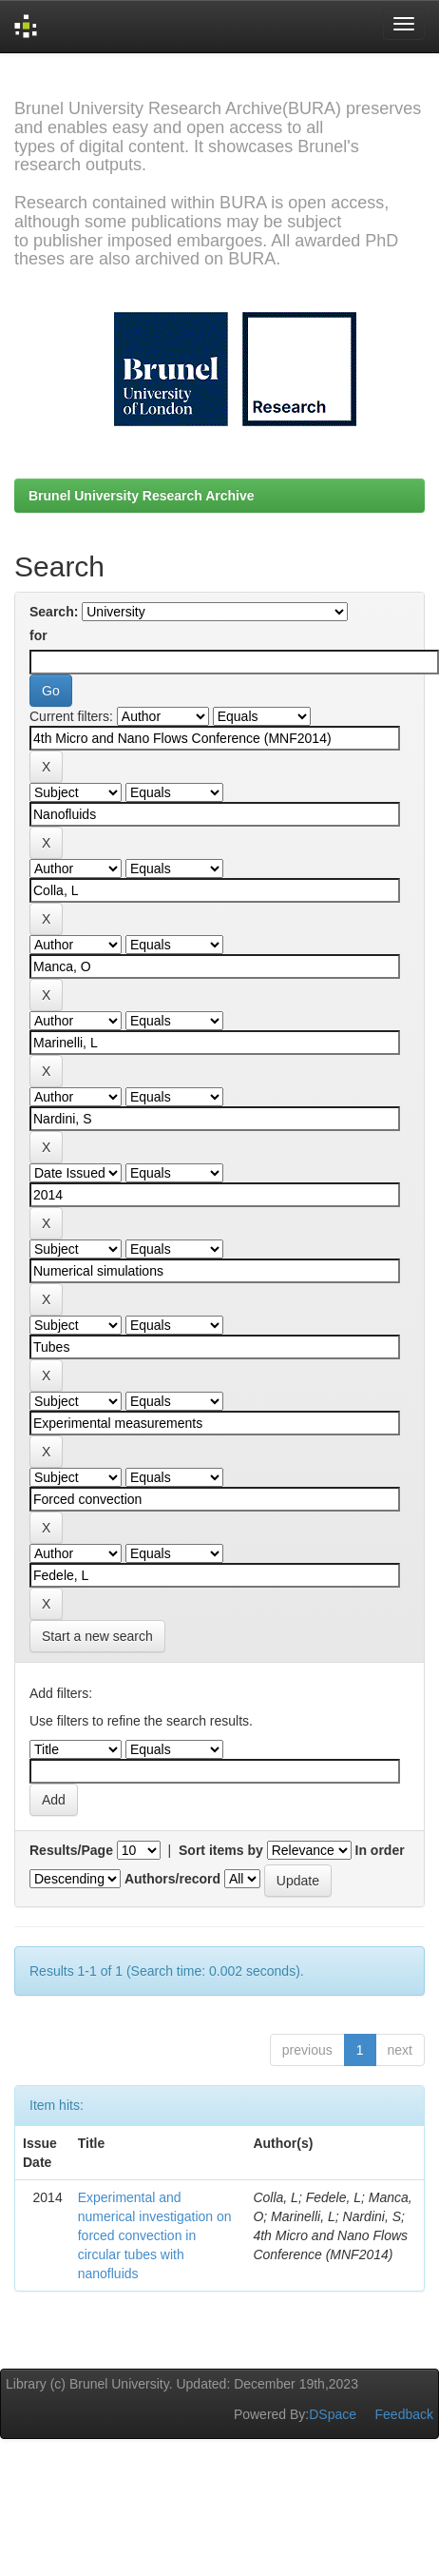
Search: (53, 611)
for (38, 635)
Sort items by (221, 1850)
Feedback (404, 2414)
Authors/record (172, 1878)
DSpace (332, 2414)
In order (380, 1850)
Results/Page (71, 1850)
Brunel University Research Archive (142, 495)
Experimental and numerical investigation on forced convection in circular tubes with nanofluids (155, 2235)
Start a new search (97, 1636)
